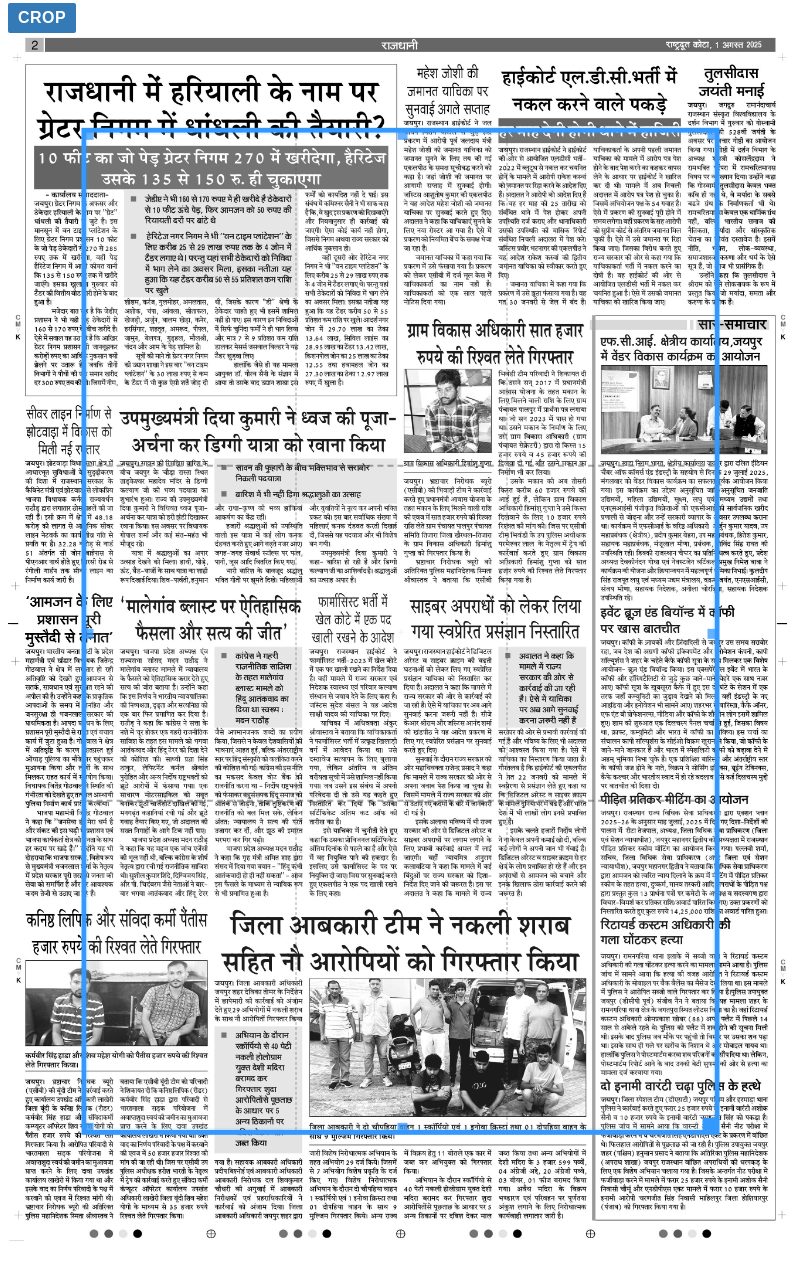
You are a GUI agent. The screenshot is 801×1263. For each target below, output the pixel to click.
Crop (42, 17)
